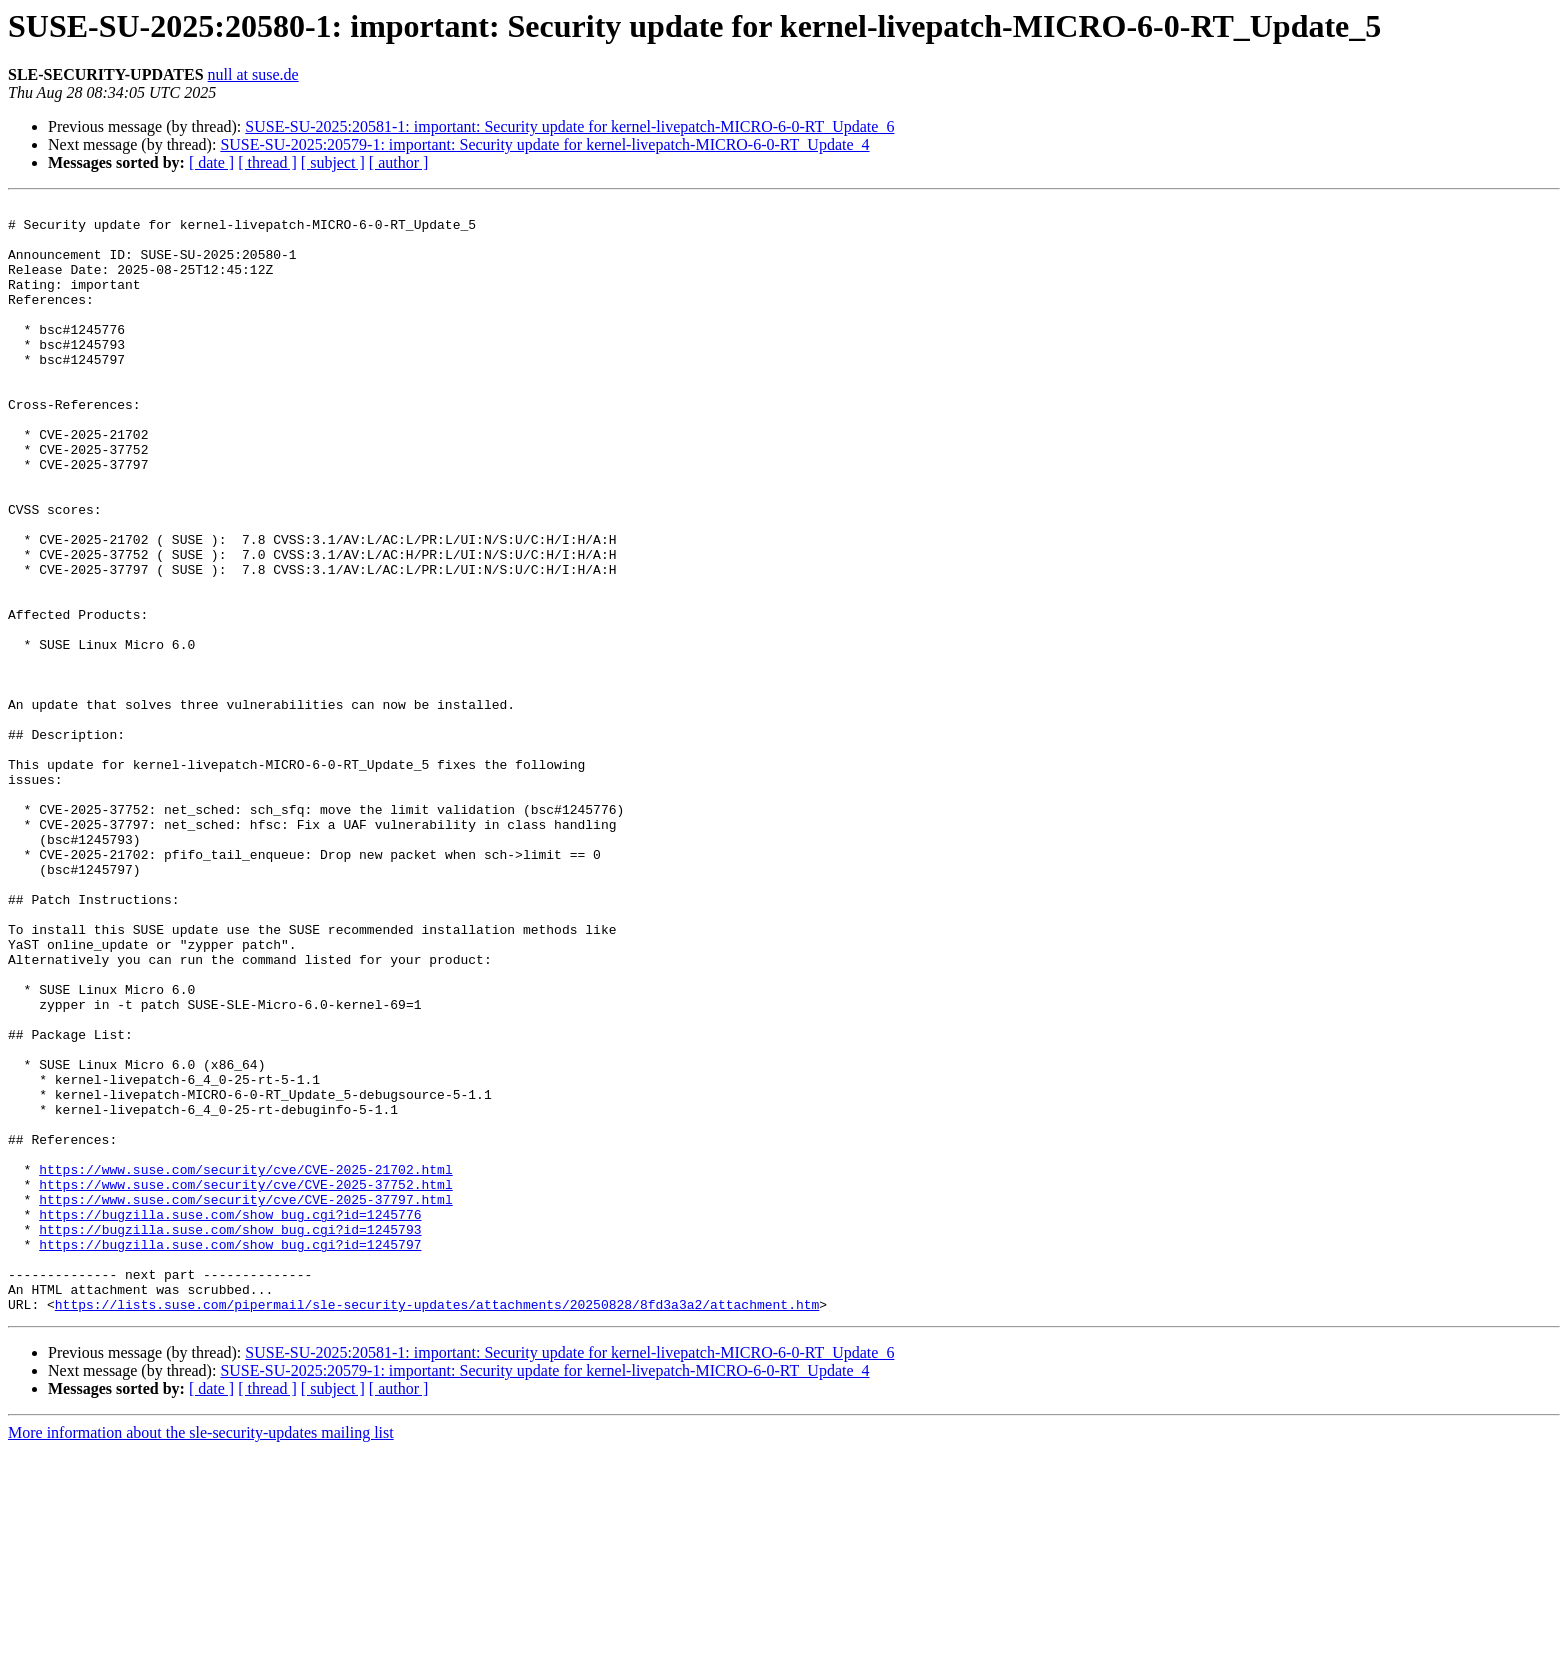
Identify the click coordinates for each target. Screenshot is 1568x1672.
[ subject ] (333, 162)
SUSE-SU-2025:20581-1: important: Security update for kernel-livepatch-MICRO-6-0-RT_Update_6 (569, 126)
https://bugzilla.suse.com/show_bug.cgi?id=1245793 (230, 1436)
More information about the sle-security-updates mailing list (201, 1654)
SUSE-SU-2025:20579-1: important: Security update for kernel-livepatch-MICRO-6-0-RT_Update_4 (544, 144)
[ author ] (399, 162)
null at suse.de (253, 74)
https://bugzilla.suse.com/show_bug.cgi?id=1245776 (230, 1418)
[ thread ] (267, 162)
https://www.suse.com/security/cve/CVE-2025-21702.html (245, 1364)
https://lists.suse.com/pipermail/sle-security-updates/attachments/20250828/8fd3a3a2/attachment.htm (437, 1526)
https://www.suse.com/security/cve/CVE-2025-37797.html (245, 1400)
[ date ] (211, 162)
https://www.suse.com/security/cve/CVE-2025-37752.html (245, 1382)
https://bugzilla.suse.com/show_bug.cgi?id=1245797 (230, 1454)
